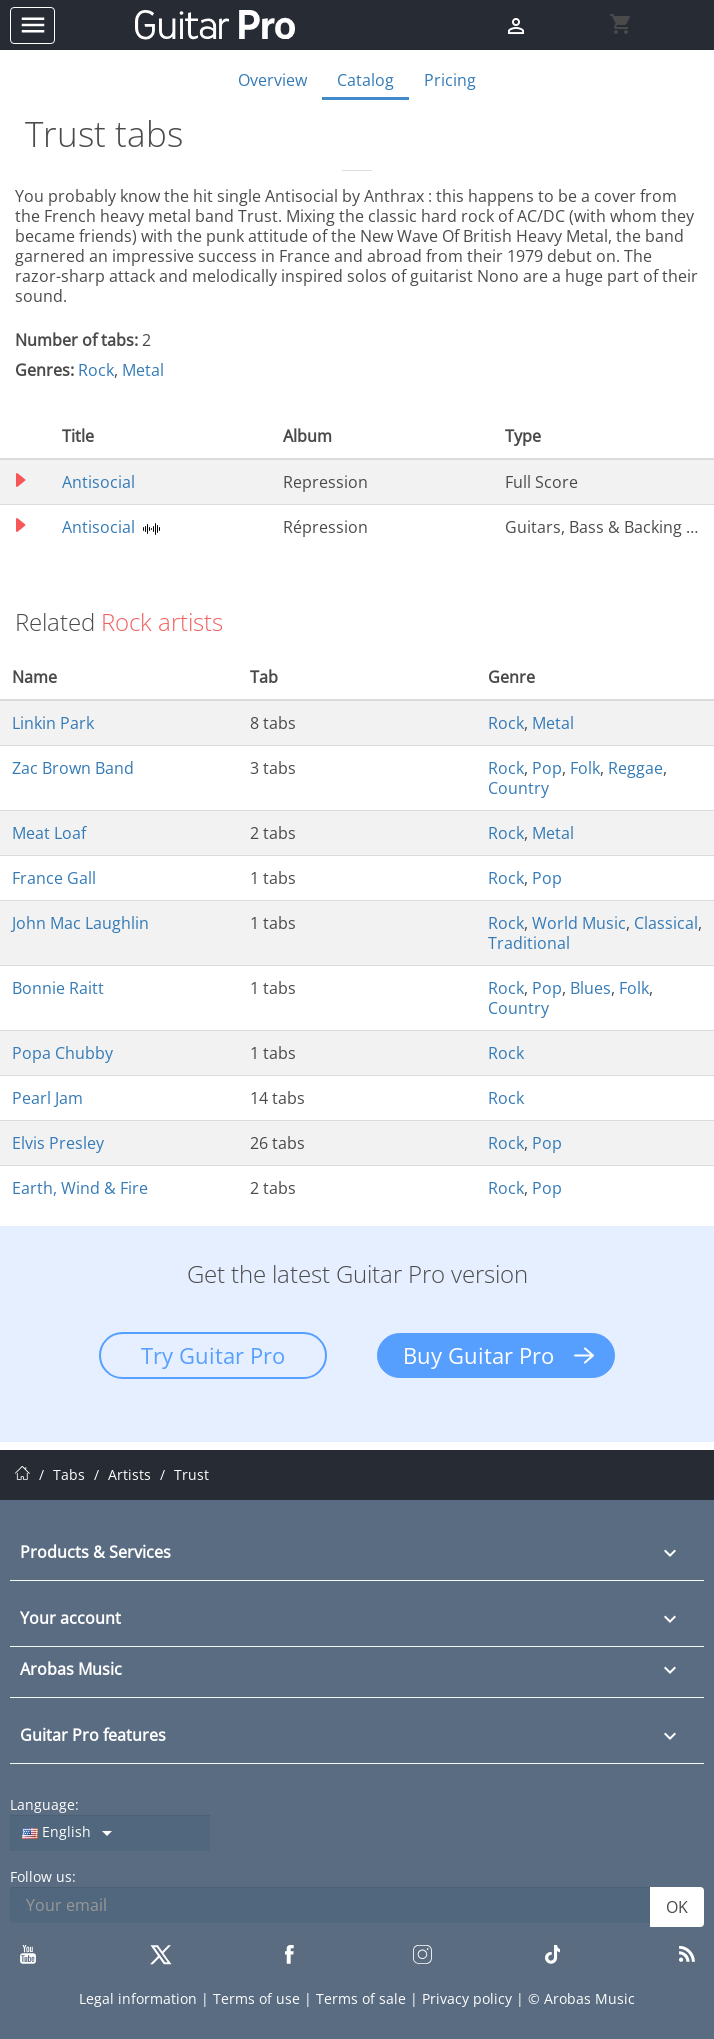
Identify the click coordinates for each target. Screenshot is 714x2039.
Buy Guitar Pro (478, 1355)
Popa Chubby (62, 1053)
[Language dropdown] (110, 1833)
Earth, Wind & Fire (80, 1188)
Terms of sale (363, 1998)
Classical (666, 923)
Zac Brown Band (73, 768)
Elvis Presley (58, 1143)
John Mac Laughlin (80, 923)
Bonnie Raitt (58, 988)
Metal (143, 370)
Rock (96, 370)
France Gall (54, 878)
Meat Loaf (49, 833)
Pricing (450, 80)
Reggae (635, 768)
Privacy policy (469, 1998)
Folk (585, 768)
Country (518, 788)
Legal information (140, 1998)
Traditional (529, 943)
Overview (272, 80)
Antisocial (98, 482)
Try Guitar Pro (213, 1355)
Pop (547, 768)
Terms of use (258, 1998)
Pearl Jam (47, 1098)
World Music (579, 923)
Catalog (365, 80)
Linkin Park (53, 723)
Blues (590, 988)
